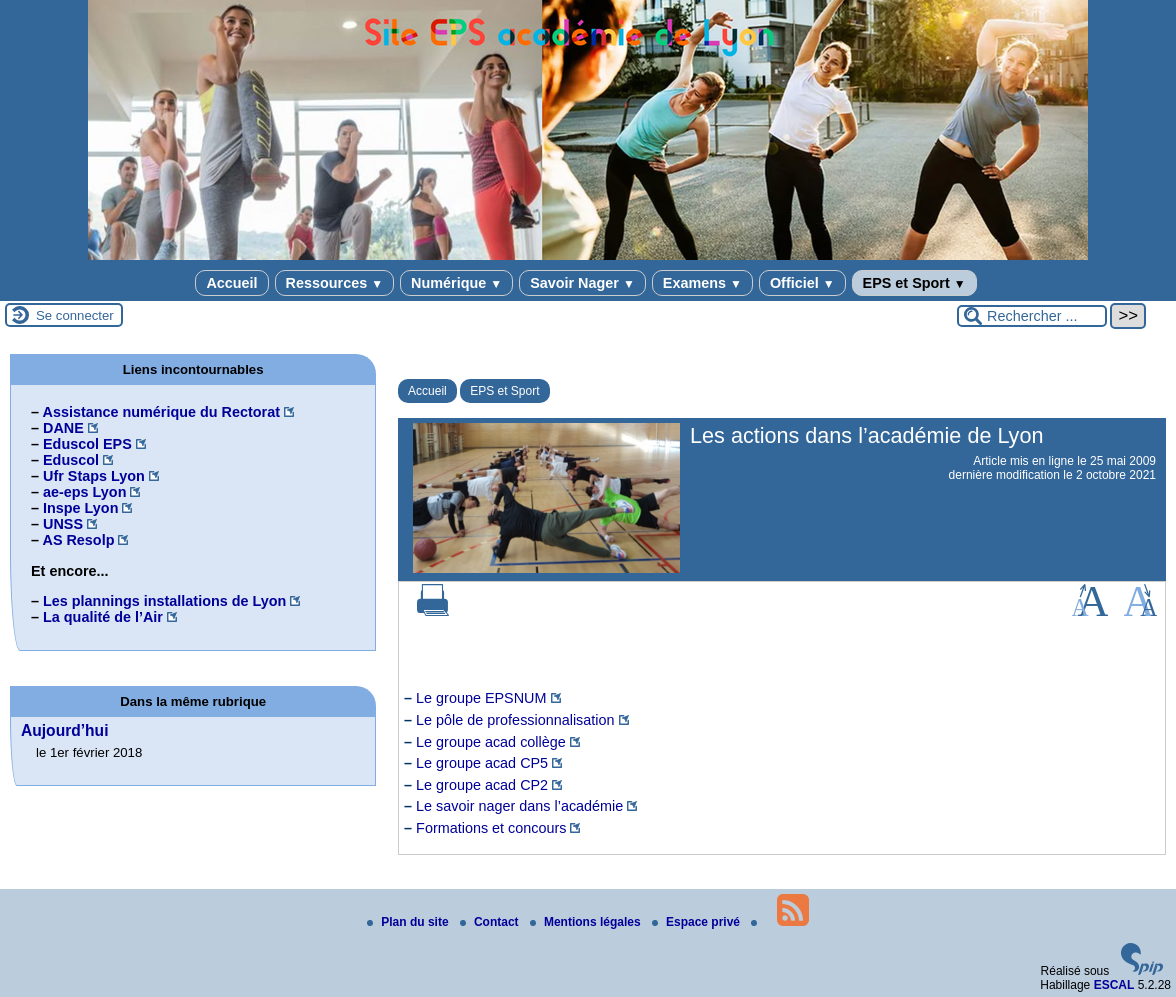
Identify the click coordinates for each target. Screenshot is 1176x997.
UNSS (63, 524)
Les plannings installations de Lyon (164, 601)
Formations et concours (491, 828)
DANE (63, 428)
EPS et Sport (914, 283)
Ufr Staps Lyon (94, 476)
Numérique (456, 283)
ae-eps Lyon (84, 492)
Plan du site (409, 922)
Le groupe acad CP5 (482, 763)
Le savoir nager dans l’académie (519, 806)
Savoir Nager (582, 283)
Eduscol (71, 460)
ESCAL (1114, 985)
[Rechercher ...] (1032, 316)
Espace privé (697, 922)
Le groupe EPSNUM (481, 698)
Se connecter (75, 315)
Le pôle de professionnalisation (515, 720)
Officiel (802, 283)
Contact (491, 922)
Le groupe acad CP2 (482, 785)
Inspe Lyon (80, 508)
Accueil (231, 283)
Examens (702, 283)
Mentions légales (587, 922)
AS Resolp (78, 540)
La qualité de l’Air (103, 617)
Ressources (334, 283)
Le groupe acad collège (491, 742)
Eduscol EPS (87, 444)
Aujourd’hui (64, 730)
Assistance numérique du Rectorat (161, 412)
